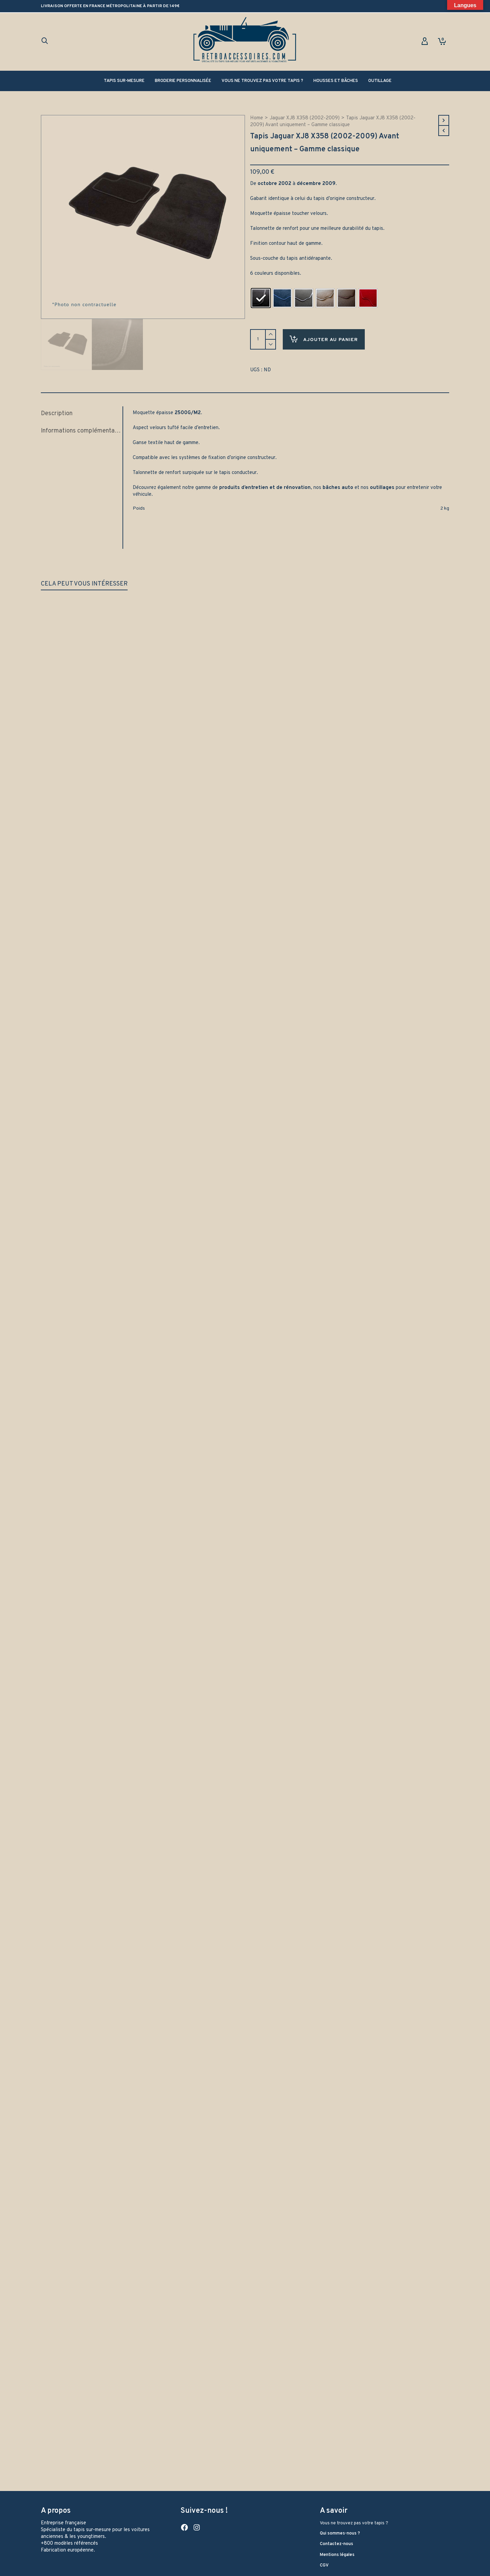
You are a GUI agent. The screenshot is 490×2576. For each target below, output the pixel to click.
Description (56, 410)
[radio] (260, 298)
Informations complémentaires (79, 427)
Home (256, 118)
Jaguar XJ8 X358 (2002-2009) (305, 118)
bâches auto (338, 484)
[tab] (81, 410)
